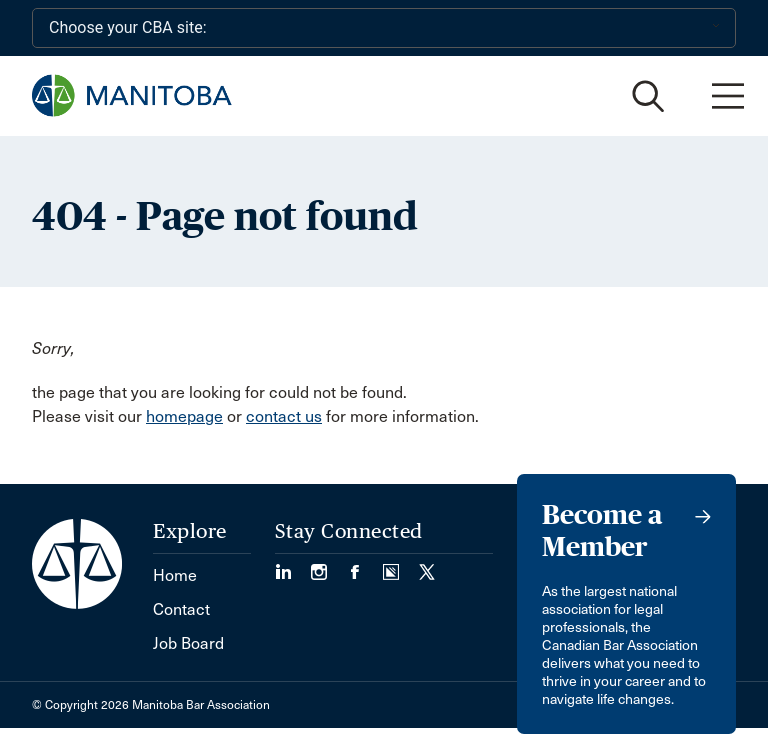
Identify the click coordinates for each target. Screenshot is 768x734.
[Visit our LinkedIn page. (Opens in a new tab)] (293, 565)
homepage (184, 416)
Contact (181, 609)
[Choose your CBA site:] (384, 28)
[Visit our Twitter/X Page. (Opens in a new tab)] (427, 565)
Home (175, 575)
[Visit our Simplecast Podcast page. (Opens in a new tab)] (401, 565)
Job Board (188, 643)
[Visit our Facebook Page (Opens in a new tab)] (365, 565)
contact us (284, 416)
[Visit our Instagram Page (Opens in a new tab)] (329, 565)
